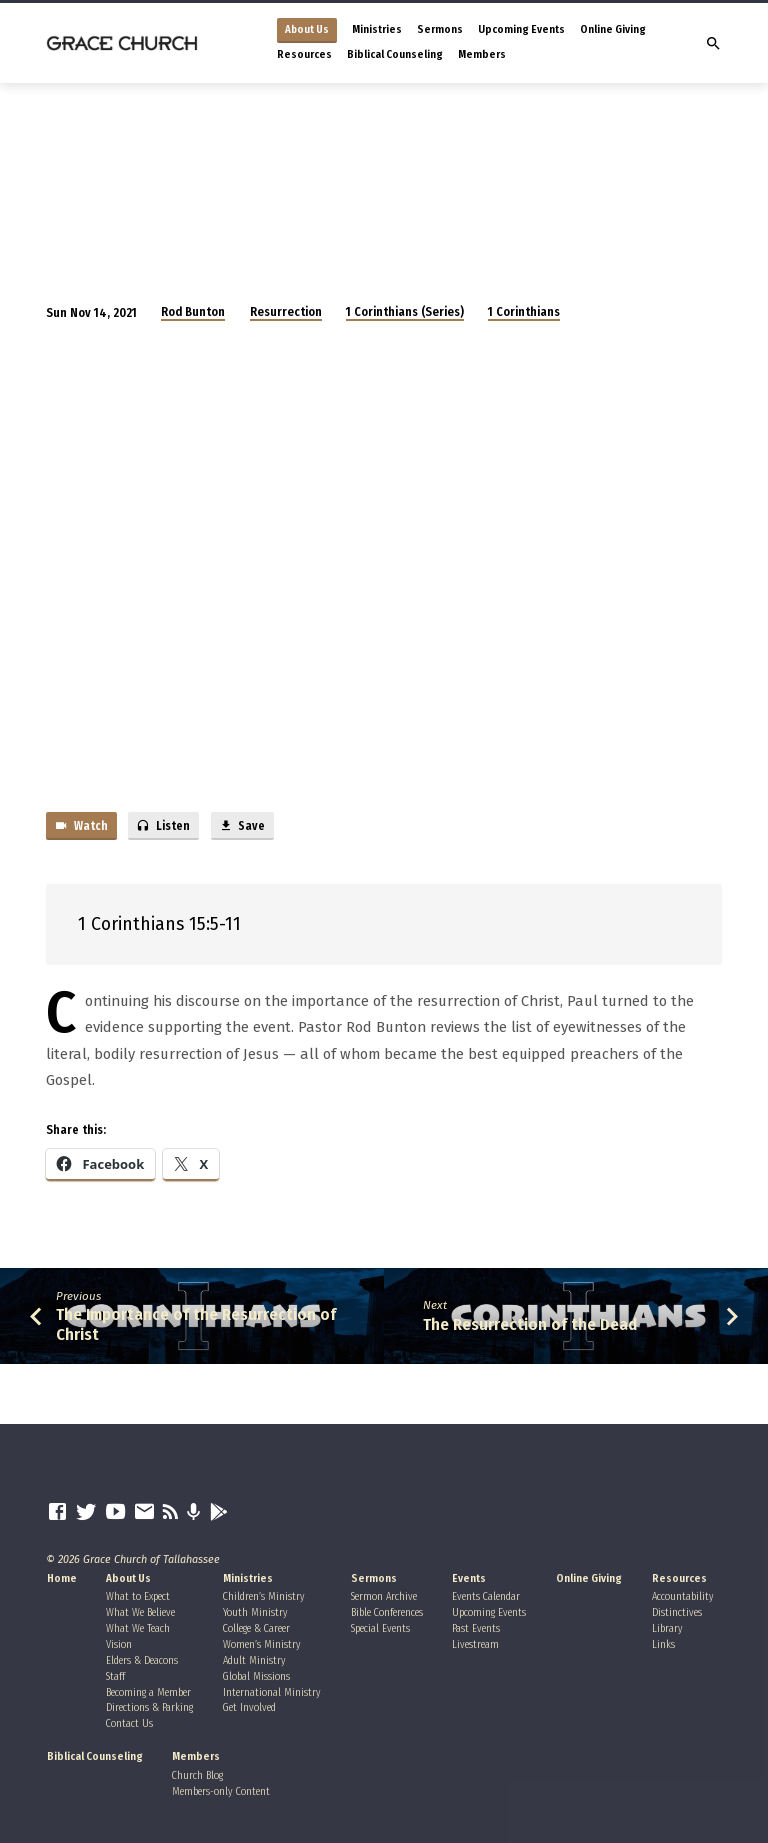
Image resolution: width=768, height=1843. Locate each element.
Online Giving (613, 29)
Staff (115, 1676)
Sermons (440, 29)
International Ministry (272, 1692)
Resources (304, 54)
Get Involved (249, 1707)
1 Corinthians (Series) (405, 312)
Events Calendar (486, 1596)
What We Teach (138, 1628)
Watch (81, 826)
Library (667, 1628)
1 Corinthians (524, 312)
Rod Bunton (193, 312)
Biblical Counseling (395, 54)
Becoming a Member (148, 1692)
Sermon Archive (384, 1596)
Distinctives (677, 1612)
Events (469, 1578)
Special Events (380, 1628)
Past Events (476, 1628)
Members (482, 54)
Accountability (683, 1596)
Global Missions (256, 1676)
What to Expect (138, 1596)
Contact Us (129, 1723)
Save (242, 826)
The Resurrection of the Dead (530, 1324)
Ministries (377, 29)
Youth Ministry (255, 1612)
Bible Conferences (387, 1612)
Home (62, 1578)
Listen (163, 826)
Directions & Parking (149, 1707)
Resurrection (286, 312)
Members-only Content (221, 1791)
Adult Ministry (254, 1660)
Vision (119, 1644)
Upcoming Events (521, 29)
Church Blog (197, 1775)
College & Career (256, 1628)
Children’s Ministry (264, 1596)
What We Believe (140, 1612)
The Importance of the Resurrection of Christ (196, 1323)
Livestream (475, 1644)
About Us (307, 29)
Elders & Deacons (142, 1660)
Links (663, 1644)
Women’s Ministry (262, 1644)
